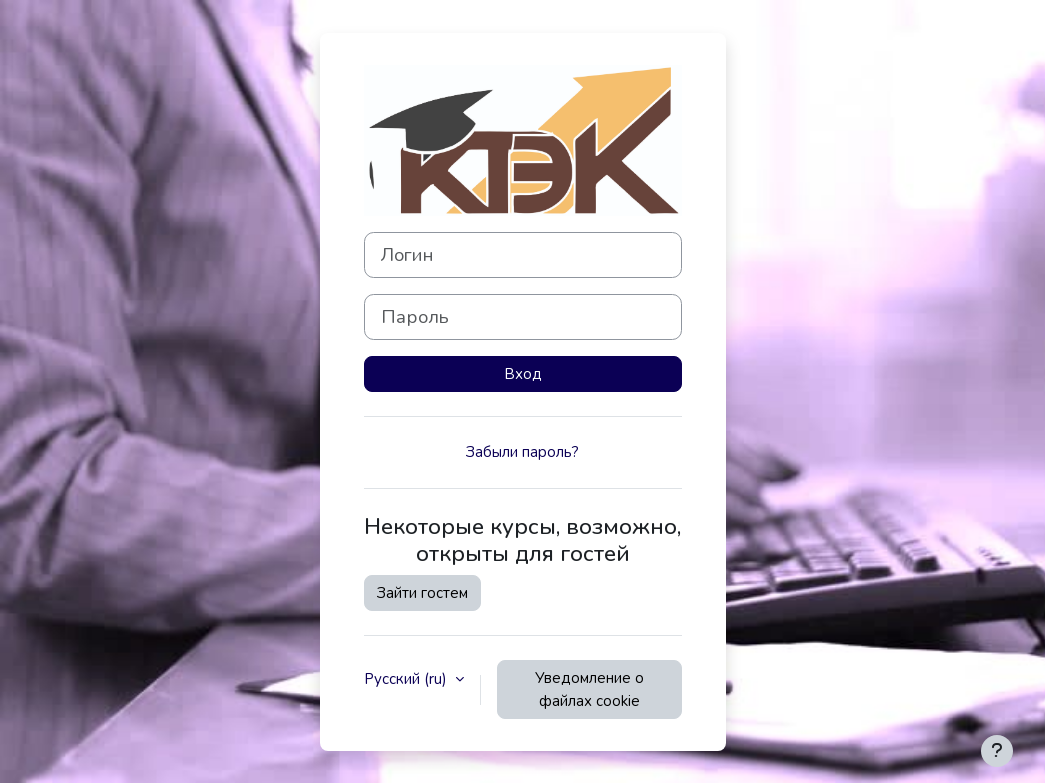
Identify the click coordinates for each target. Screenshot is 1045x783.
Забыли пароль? (522, 452)
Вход (523, 374)
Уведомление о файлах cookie (589, 689)
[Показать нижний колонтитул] (997, 751)
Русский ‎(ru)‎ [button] (407, 679)
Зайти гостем (422, 593)
